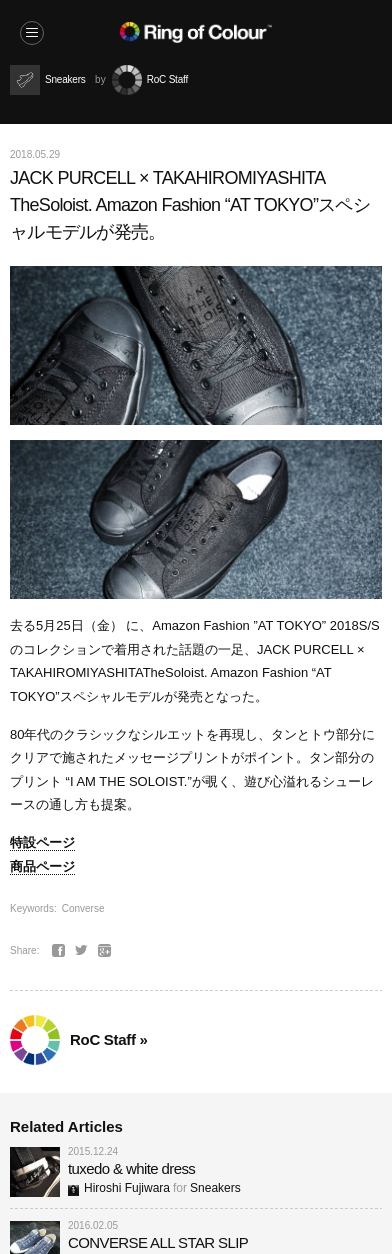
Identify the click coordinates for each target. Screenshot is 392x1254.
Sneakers (215, 1188)
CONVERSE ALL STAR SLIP (158, 1242)
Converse (83, 908)
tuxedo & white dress (131, 1168)
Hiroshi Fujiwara (119, 1188)
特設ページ (42, 842)
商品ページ (42, 866)
